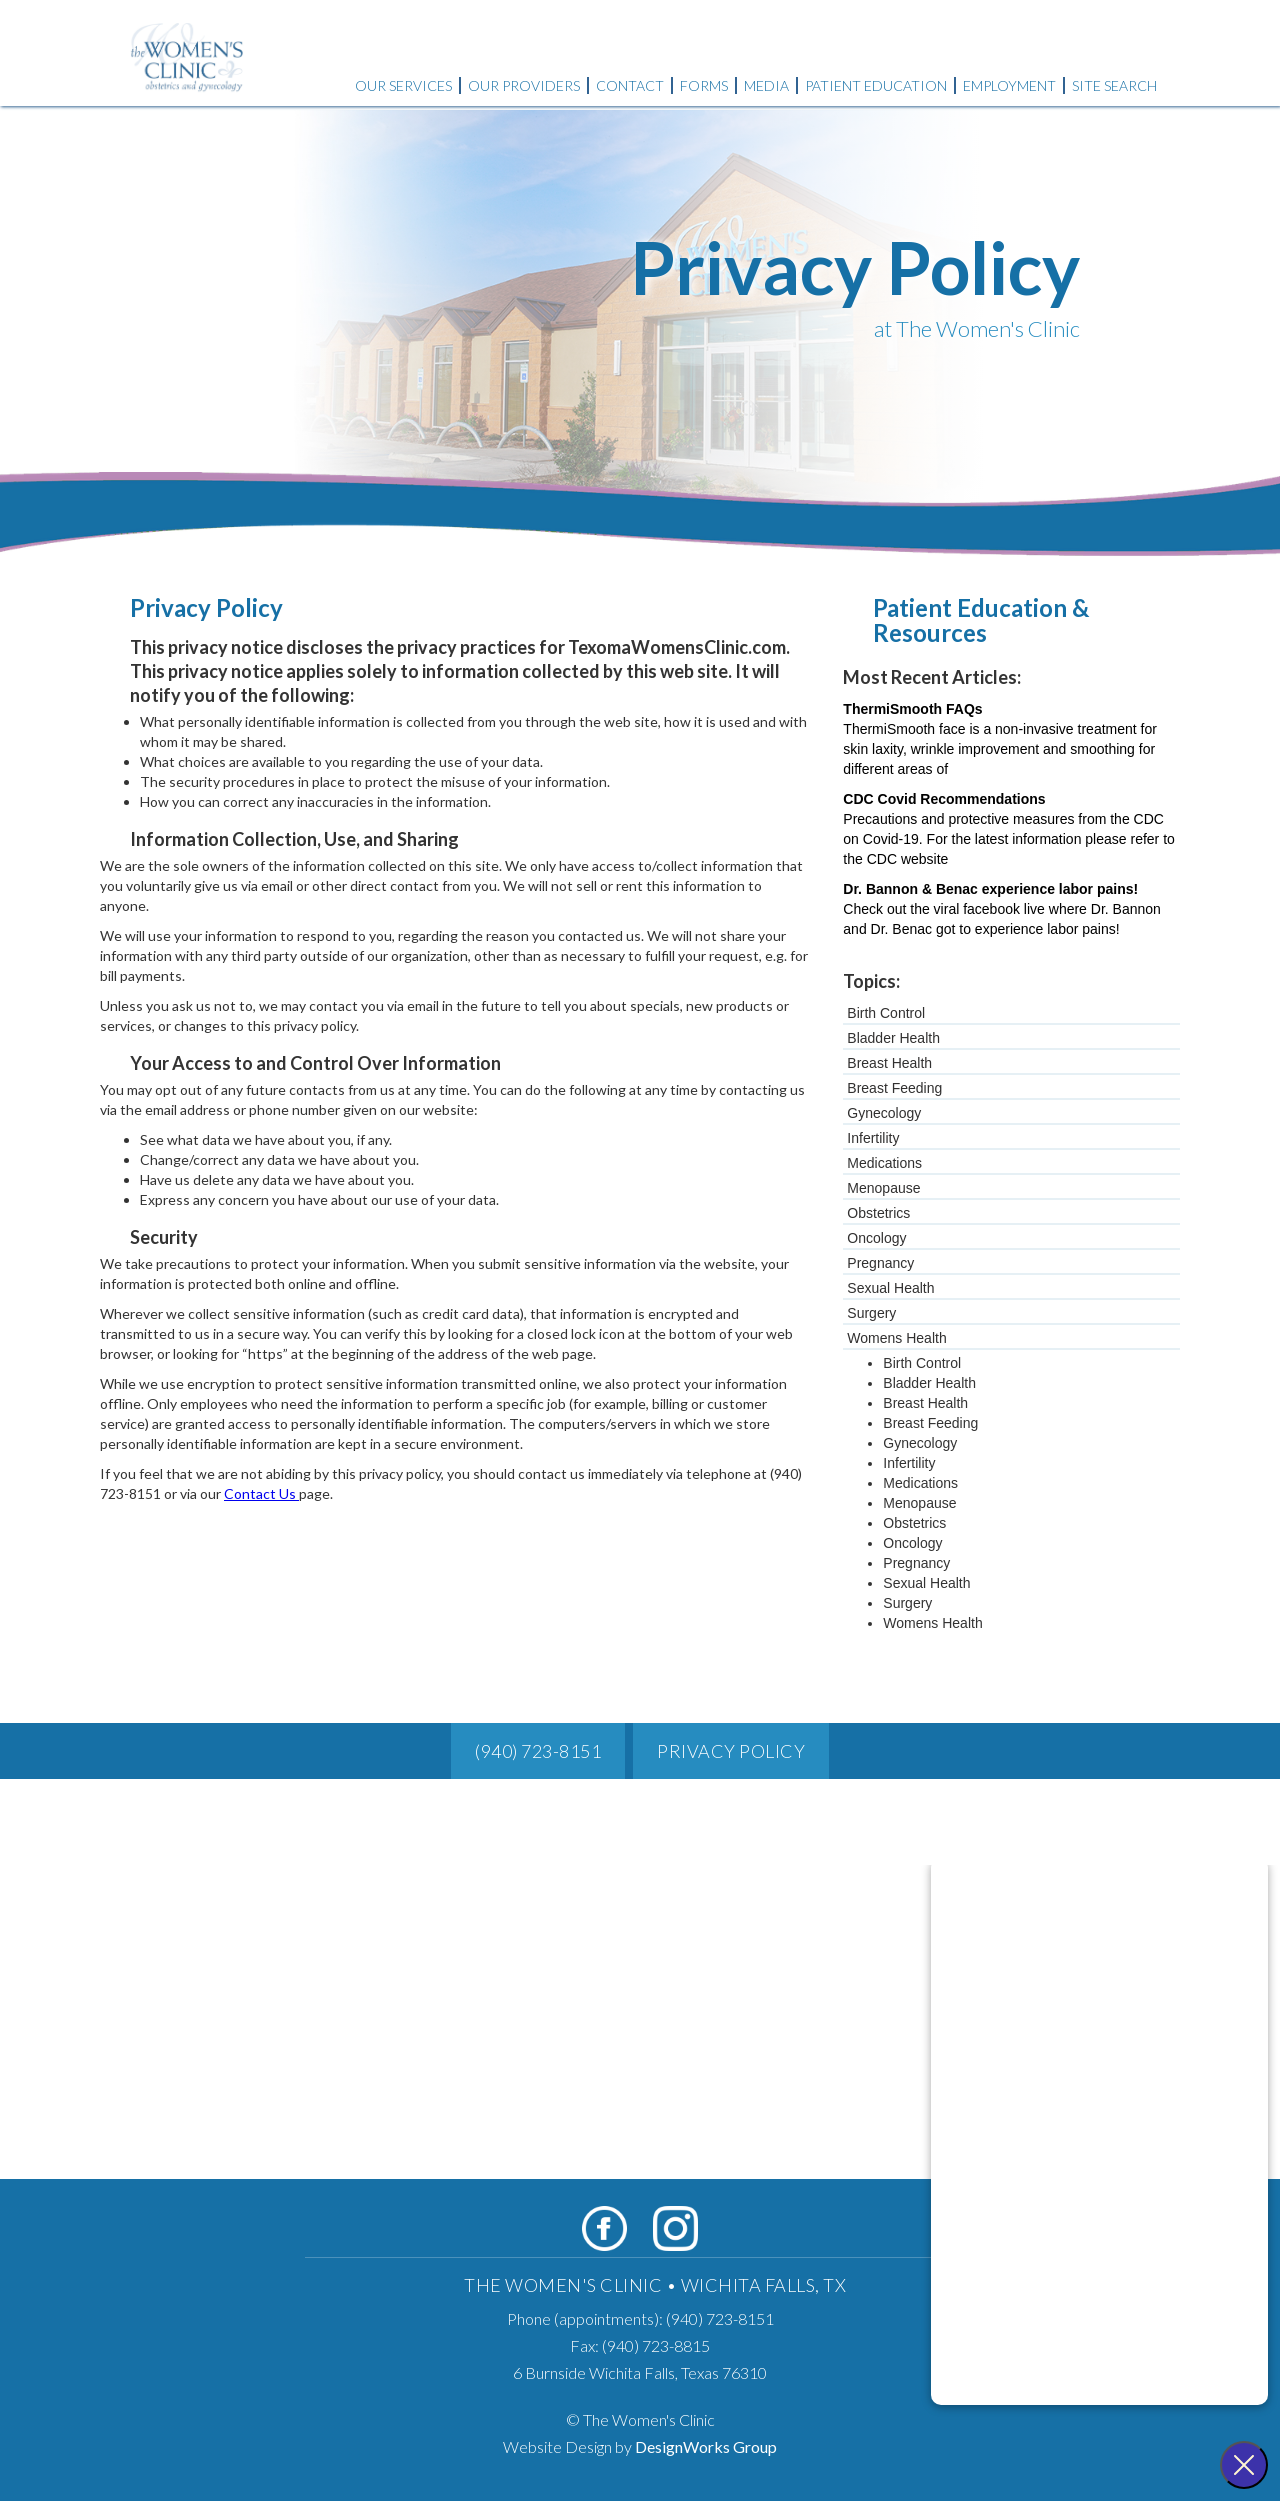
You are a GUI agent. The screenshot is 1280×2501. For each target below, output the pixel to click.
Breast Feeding (894, 1088)
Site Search (1114, 85)
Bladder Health (893, 1038)
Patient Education (876, 85)
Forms (704, 85)
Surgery (871, 1313)
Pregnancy (880, 1263)
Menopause (883, 1188)
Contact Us (261, 1493)
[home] (187, 48)
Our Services (403, 85)
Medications (884, 1163)
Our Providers (524, 85)
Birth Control (886, 1013)
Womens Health (896, 1338)
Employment (1009, 85)
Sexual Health (890, 1288)
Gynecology (884, 1113)
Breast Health (889, 1063)
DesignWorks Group (706, 2446)
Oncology (876, 1238)
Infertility (873, 1138)
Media (766, 85)
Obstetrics (878, 1213)
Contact (630, 85)
